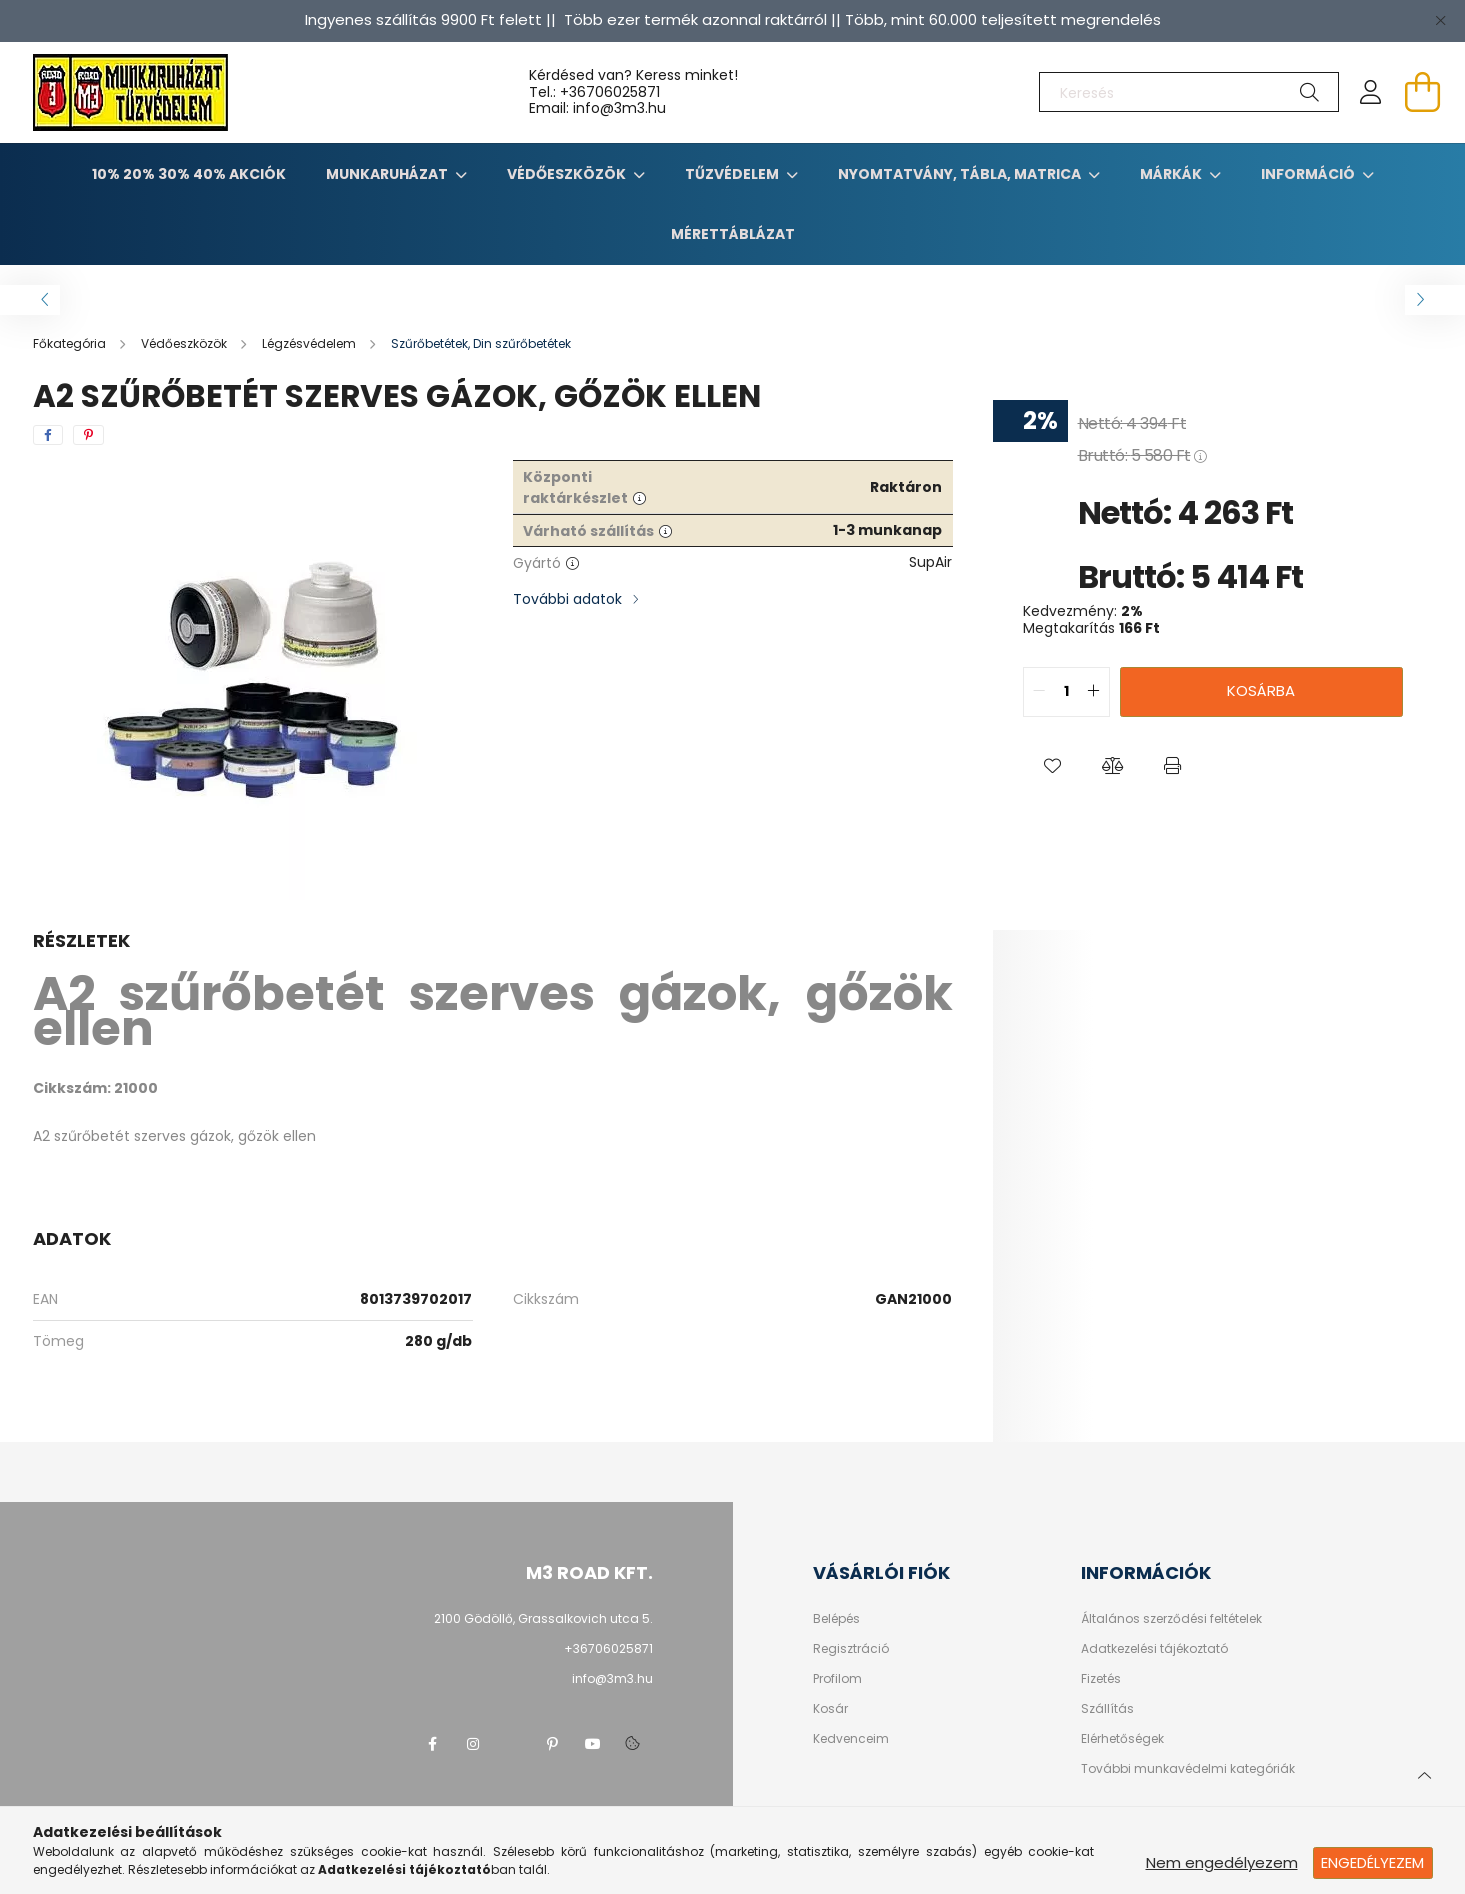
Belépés (836, 1619)
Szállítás (1107, 1709)
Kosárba (1261, 690)
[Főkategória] (71, 343)
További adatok (567, 599)
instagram (473, 1744)
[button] (1053, 767)
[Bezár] (1440, 20)
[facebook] (48, 435)
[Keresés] (1189, 92)
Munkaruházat (388, 174)
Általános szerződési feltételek (1171, 1619)
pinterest (553, 1744)
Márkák (1172, 174)
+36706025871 (610, 92)
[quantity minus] (1039, 692)
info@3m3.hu (612, 1678)
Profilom (837, 1679)
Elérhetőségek (1122, 1739)
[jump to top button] (1424, 1773)
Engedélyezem (1372, 1862)
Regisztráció (851, 1649)
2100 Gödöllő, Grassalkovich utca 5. (543, 1618)
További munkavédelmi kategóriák (1188, 1769)
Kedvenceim (851, 1739)
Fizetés (1101, 1679)
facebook (433, 1744)
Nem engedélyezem (1222, 1862)
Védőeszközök (568, 174)
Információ (1309, 174)
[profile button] (1371, 92)
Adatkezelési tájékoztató (1154, 1649)
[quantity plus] (1094, 692)
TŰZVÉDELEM (733, 174)
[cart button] (1423, 92)
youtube (593, 1744)
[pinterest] (88, 435)
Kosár (830, 1709)
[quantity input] (1066, 692)
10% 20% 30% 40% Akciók (189, 174)
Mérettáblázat (733, 234)
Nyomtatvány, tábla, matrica (961, 174)
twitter (513, 1744)
